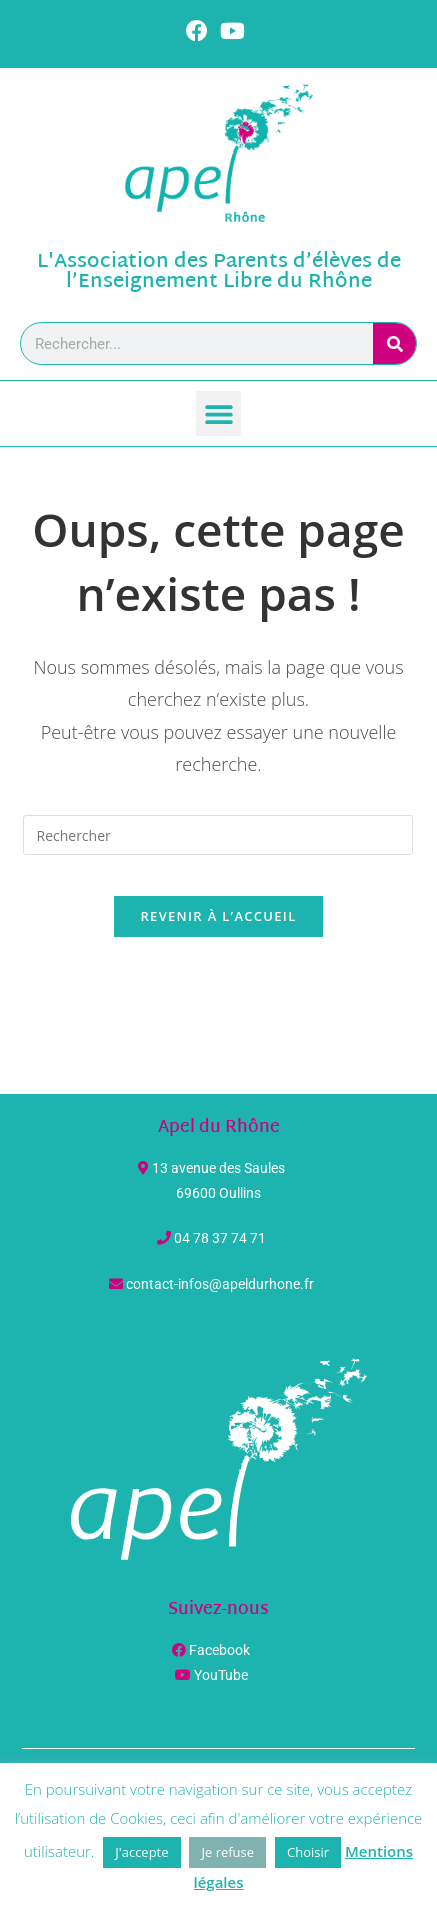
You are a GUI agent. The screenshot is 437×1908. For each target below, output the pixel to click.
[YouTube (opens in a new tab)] (232, 31)
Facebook (219, 1650)
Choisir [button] (308, 1852)
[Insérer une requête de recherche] (218, 835)
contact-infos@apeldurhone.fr (220, 1284)
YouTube (221, 1675)
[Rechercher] (394, 343)
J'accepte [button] (141, 1852)
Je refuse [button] (227, 1852)
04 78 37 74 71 (220, 1238)
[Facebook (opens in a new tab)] (200, 31)
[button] (218, 413)
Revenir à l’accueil (218, 916)
